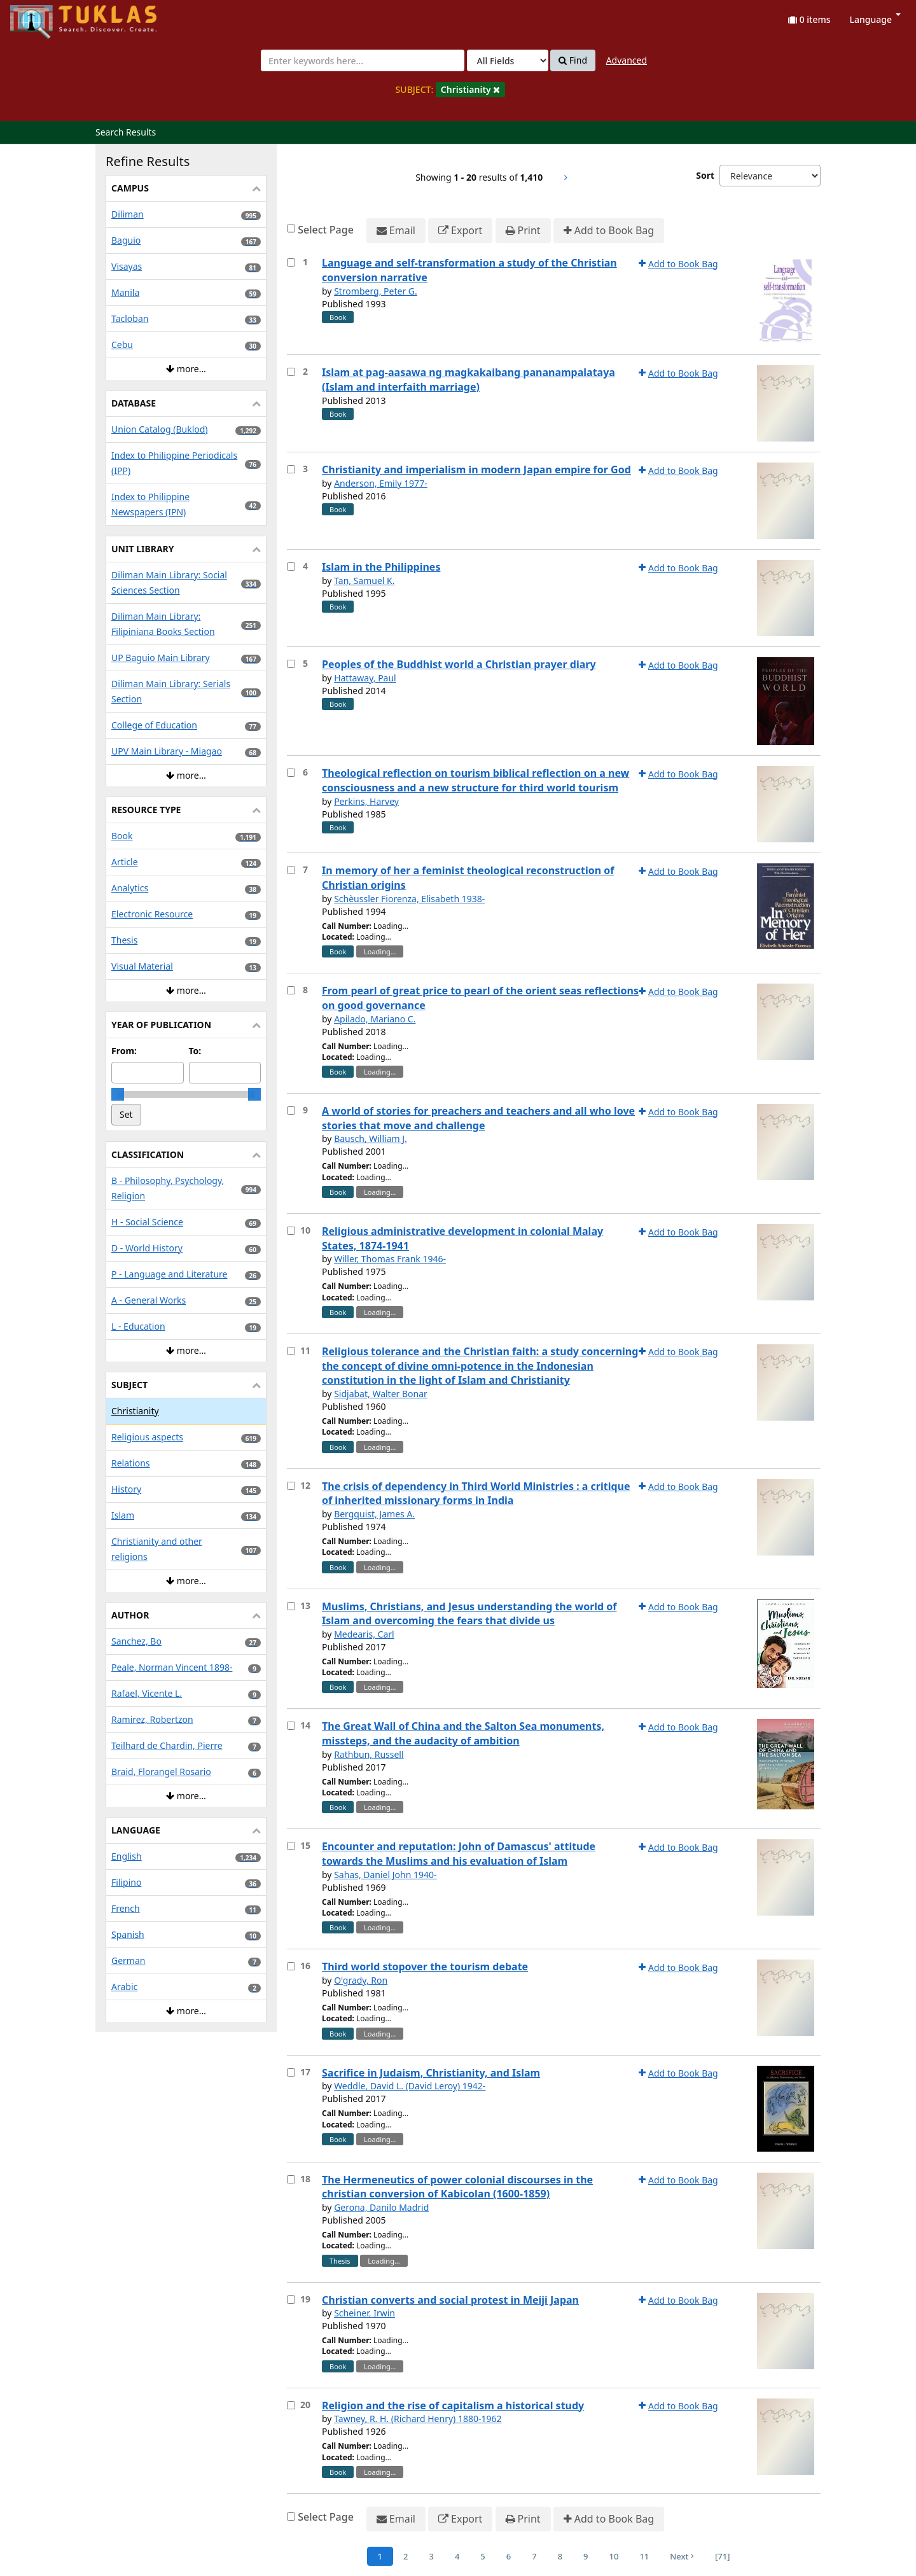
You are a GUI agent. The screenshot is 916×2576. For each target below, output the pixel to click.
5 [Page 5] (482, 2556)
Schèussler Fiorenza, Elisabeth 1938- (409, 899)
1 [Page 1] (380, 2556)
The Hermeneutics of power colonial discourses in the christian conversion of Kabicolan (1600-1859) (457, 2187)
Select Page (326, 230)
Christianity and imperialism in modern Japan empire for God (476, 470)
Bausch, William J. (370, 1138)
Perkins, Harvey (366, 801)
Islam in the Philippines (381, 567)
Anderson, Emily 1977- (380, 483)
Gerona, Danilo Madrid (381, 2207)
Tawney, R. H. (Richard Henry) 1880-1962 (417, 2418)
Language (875, 19)
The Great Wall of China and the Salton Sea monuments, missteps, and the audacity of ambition (463, 1733)
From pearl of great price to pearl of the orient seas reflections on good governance (480, 998)
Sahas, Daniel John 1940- (385, 1875)
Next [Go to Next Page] (682, 2556)
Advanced (626, 60)
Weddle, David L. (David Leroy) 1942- (409, 2086)
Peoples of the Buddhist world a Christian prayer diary (459, 664)
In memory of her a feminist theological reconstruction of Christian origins (468, 877)
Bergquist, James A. (374, 1514)
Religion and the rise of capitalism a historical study (453, 2405)
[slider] (117, 1094)
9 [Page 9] (585, 2556)
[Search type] (507, 60)
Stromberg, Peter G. (375, 291)
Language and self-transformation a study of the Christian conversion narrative (469, 270)
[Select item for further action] (291, 262)
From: (124, 1051)
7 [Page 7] (534, 2556)
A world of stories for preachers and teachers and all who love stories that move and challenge (478, 1118)
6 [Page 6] (508, 2556)
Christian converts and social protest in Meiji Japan (450, 2300)
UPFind (41, 16)
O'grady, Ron (360, 1980)
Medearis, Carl (364, 1634)
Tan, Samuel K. (364, 580)
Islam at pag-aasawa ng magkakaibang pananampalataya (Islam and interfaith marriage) (468, 379)
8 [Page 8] (560, 2556)
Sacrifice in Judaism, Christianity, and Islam (431, 2073)
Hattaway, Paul (365, 678)
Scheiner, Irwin (364, 2313)
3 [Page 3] (431, 2556)
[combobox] (362, 60)
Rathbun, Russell (368, 1754)
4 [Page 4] (457, 2556)
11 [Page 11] (644, 2556)
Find (573, 60)
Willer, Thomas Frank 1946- (390, 1259)
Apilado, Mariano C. (374, 1019)
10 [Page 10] (614, 2556)
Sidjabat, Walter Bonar (380, 1394)
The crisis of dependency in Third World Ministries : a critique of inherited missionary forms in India (476, 1493)
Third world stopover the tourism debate (425, 1967)
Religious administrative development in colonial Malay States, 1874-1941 (462, 1238)
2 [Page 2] (405, 2556)
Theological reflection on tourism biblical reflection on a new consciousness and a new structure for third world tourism (475, 780)
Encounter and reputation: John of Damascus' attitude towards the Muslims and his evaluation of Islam (458, 1853)
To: (195, 1051)
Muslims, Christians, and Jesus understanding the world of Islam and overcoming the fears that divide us (469, 1613)
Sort (705, 175)
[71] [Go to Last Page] (722, 2556)
